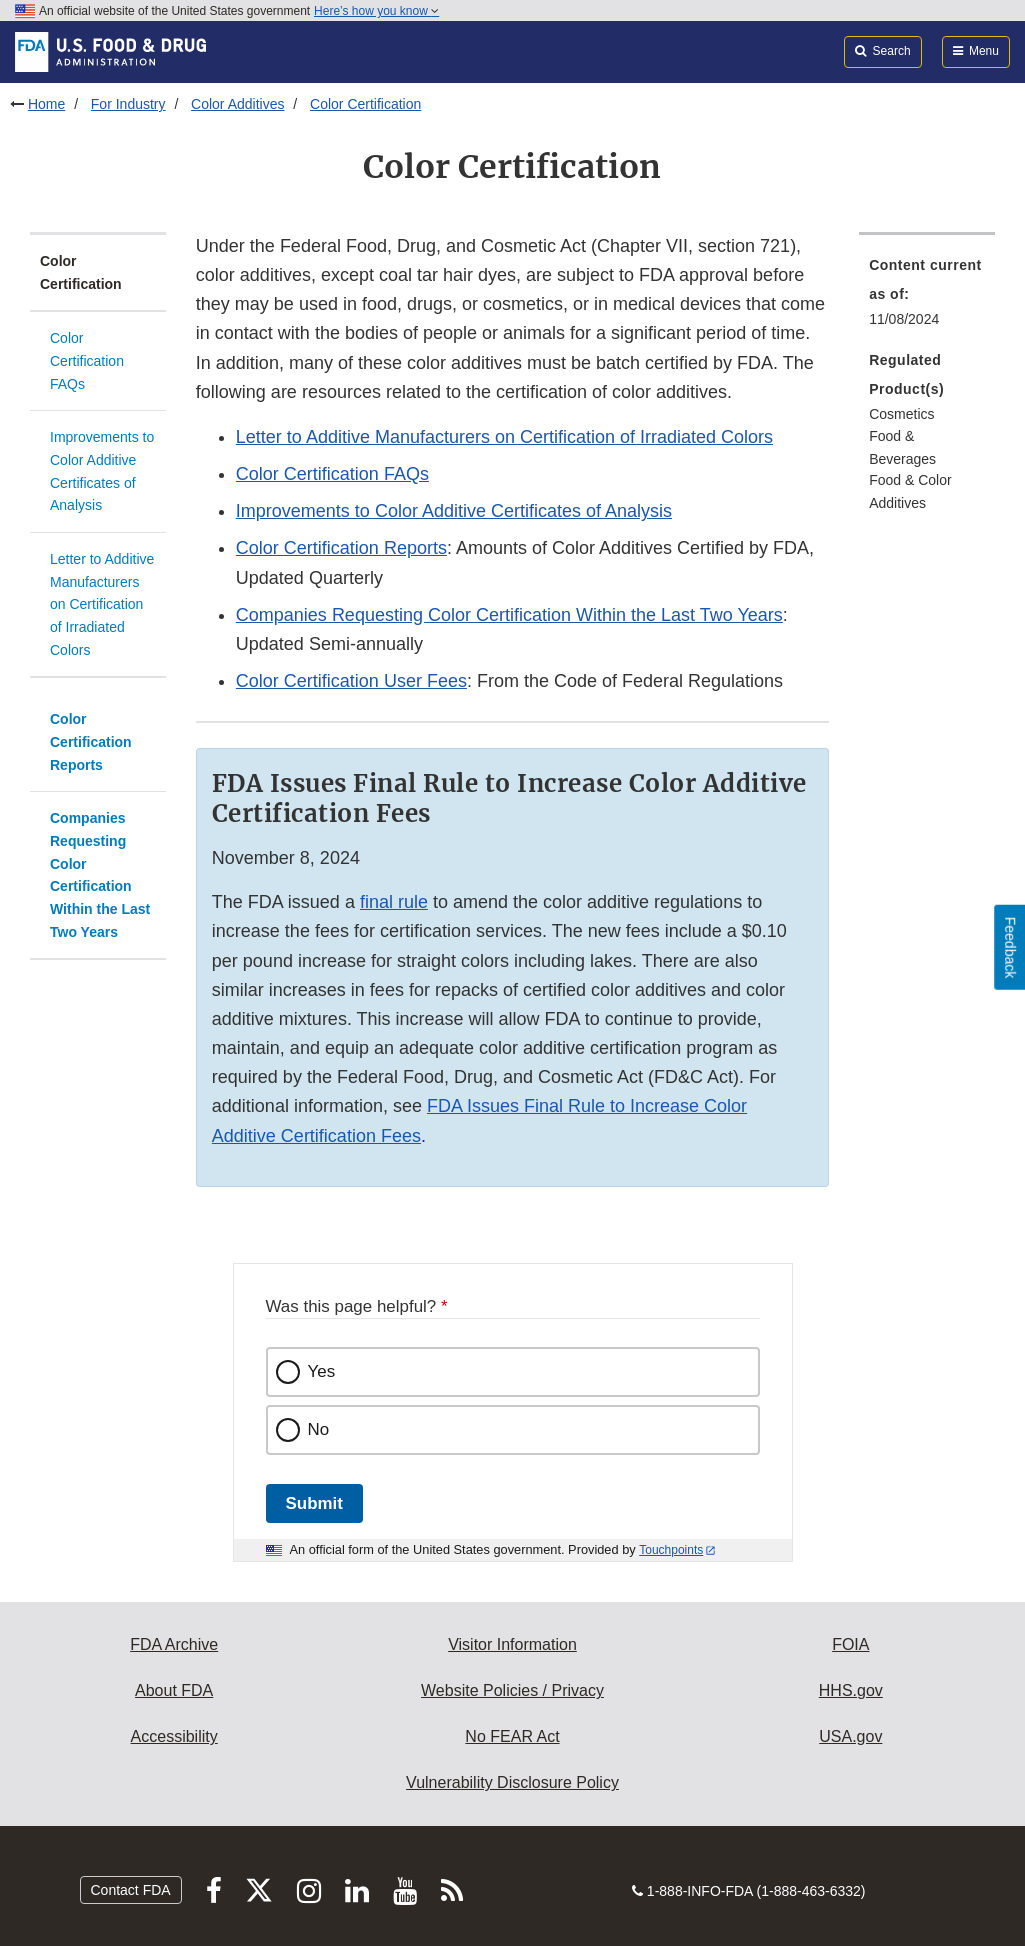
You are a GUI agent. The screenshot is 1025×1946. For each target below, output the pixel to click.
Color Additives (237, 104)
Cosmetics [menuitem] (901, 414)
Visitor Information (512, 1644)
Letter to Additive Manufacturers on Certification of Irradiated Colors (102, 604)
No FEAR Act (512, 1736)
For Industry (128, 104)
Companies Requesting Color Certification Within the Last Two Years (100, 874)
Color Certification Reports (91, 741)
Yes (322, 1371)
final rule (394, 902)
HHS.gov (851, 1690)
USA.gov (850, 1736)
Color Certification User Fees (351, 681)
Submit (314, 1503)
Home (46, 104)
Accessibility (174, 1736)
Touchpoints (671, 1550)
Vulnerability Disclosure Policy (512, 1782)
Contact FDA (131, 1890)
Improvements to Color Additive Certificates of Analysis (102, 471)
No (319, 1429)
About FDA (174, 1690)
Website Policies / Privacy (512, 1690)
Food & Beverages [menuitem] (902, 447)
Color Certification (365, 104)
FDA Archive (174, 1644)
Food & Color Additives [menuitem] (910, 491)
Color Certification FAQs (87, 360)
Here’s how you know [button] (376, 11)
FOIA (850, 1644)
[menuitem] (927, 298)
